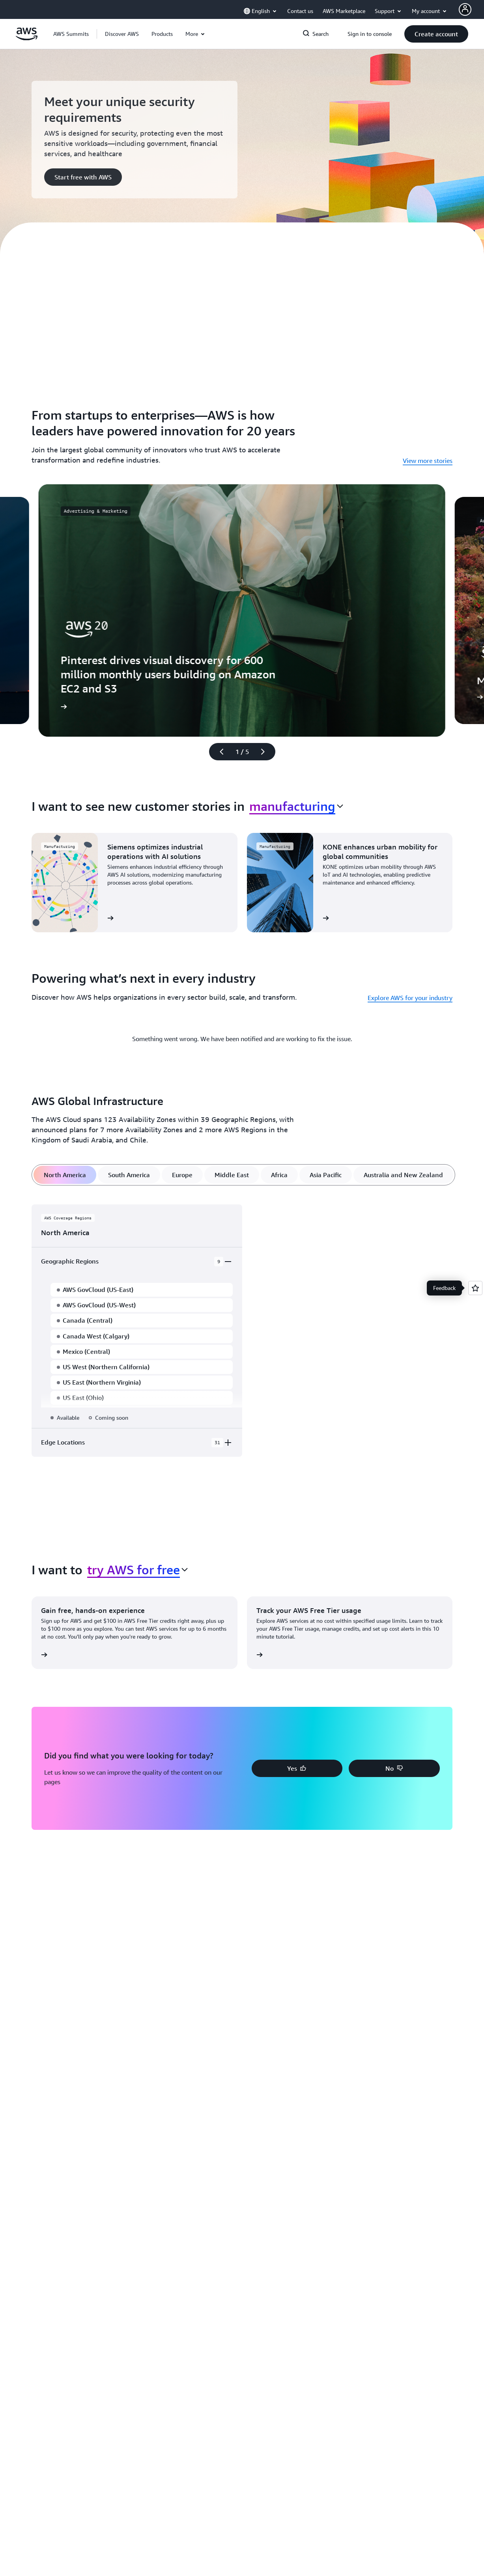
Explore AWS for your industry (410, 998)
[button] (122, 34)
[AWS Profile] (465, 9)
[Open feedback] (475, 1288)
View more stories (427, 461)
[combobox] (296, 806)
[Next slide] (266, 751)
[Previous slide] (218, 751)
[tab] (65, 1174)
